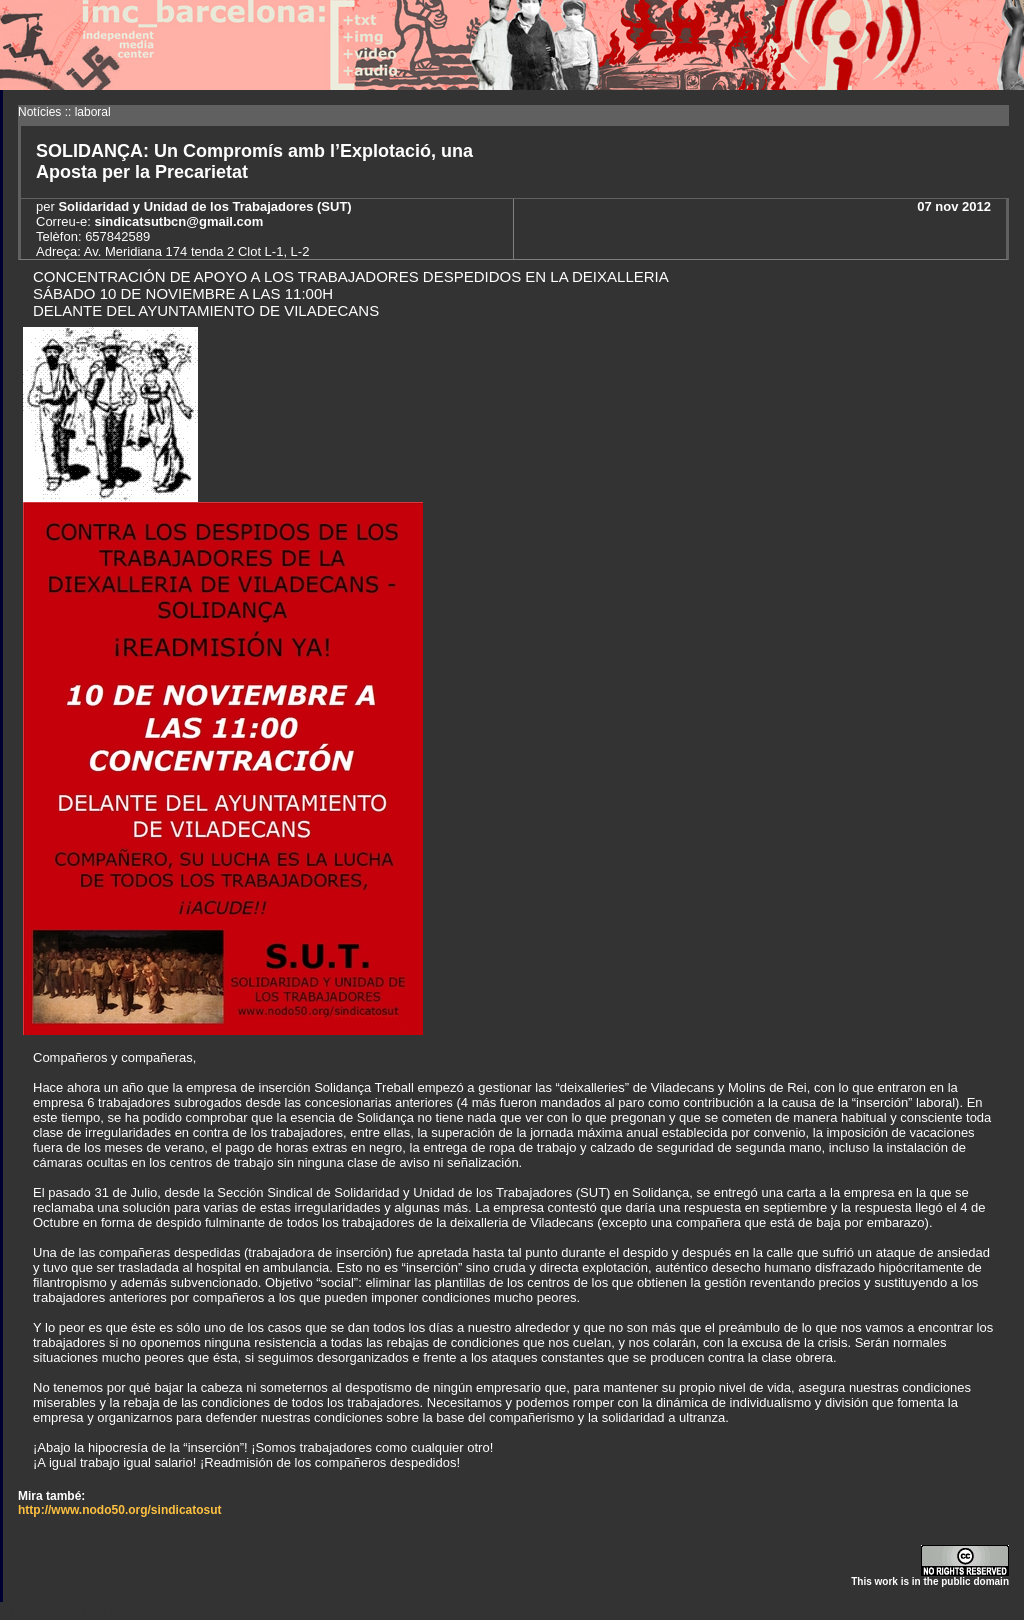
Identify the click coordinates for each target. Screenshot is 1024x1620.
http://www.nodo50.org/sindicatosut (120, 1510)
